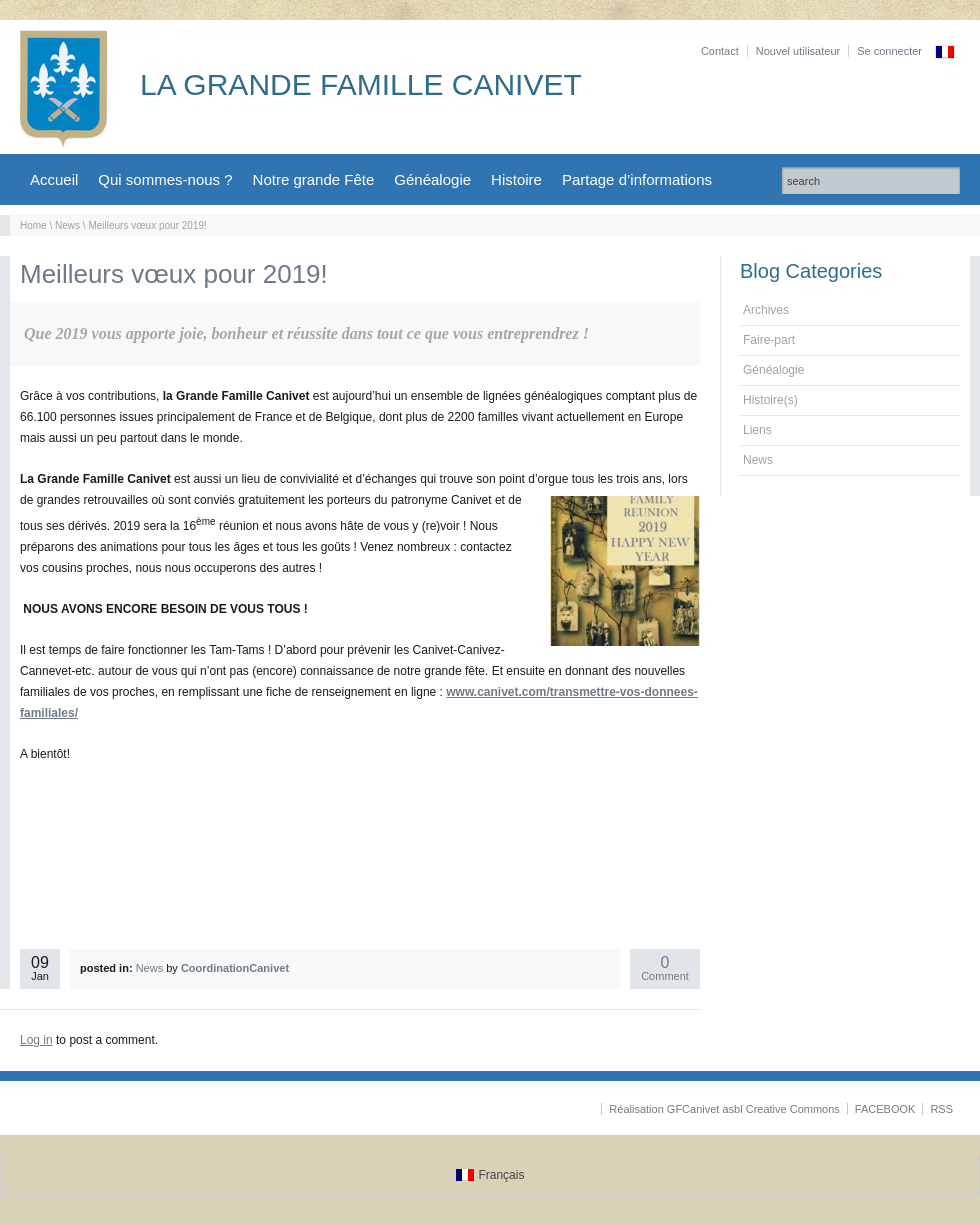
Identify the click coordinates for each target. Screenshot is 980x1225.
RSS (941, 1109)
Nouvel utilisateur (798, 51)
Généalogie (432, 179)
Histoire (516, 179)
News (67, 225)
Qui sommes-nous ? (165, 179)
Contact (720, 51)
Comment (665, 970)
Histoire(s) (770, 400)
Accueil (54, 179)
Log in (36, 1040)
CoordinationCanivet (235, 968)
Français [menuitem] (501, 1175)
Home (33, 225)
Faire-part (769, 340)
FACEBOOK (885, 1109)
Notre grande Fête (314, 179)
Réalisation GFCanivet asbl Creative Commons (724, 1109)
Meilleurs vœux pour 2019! (174, 274)
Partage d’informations (637, 179)
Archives (766, 310)
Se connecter (889, 51)
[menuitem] (945, 52)
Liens (757, 430)
